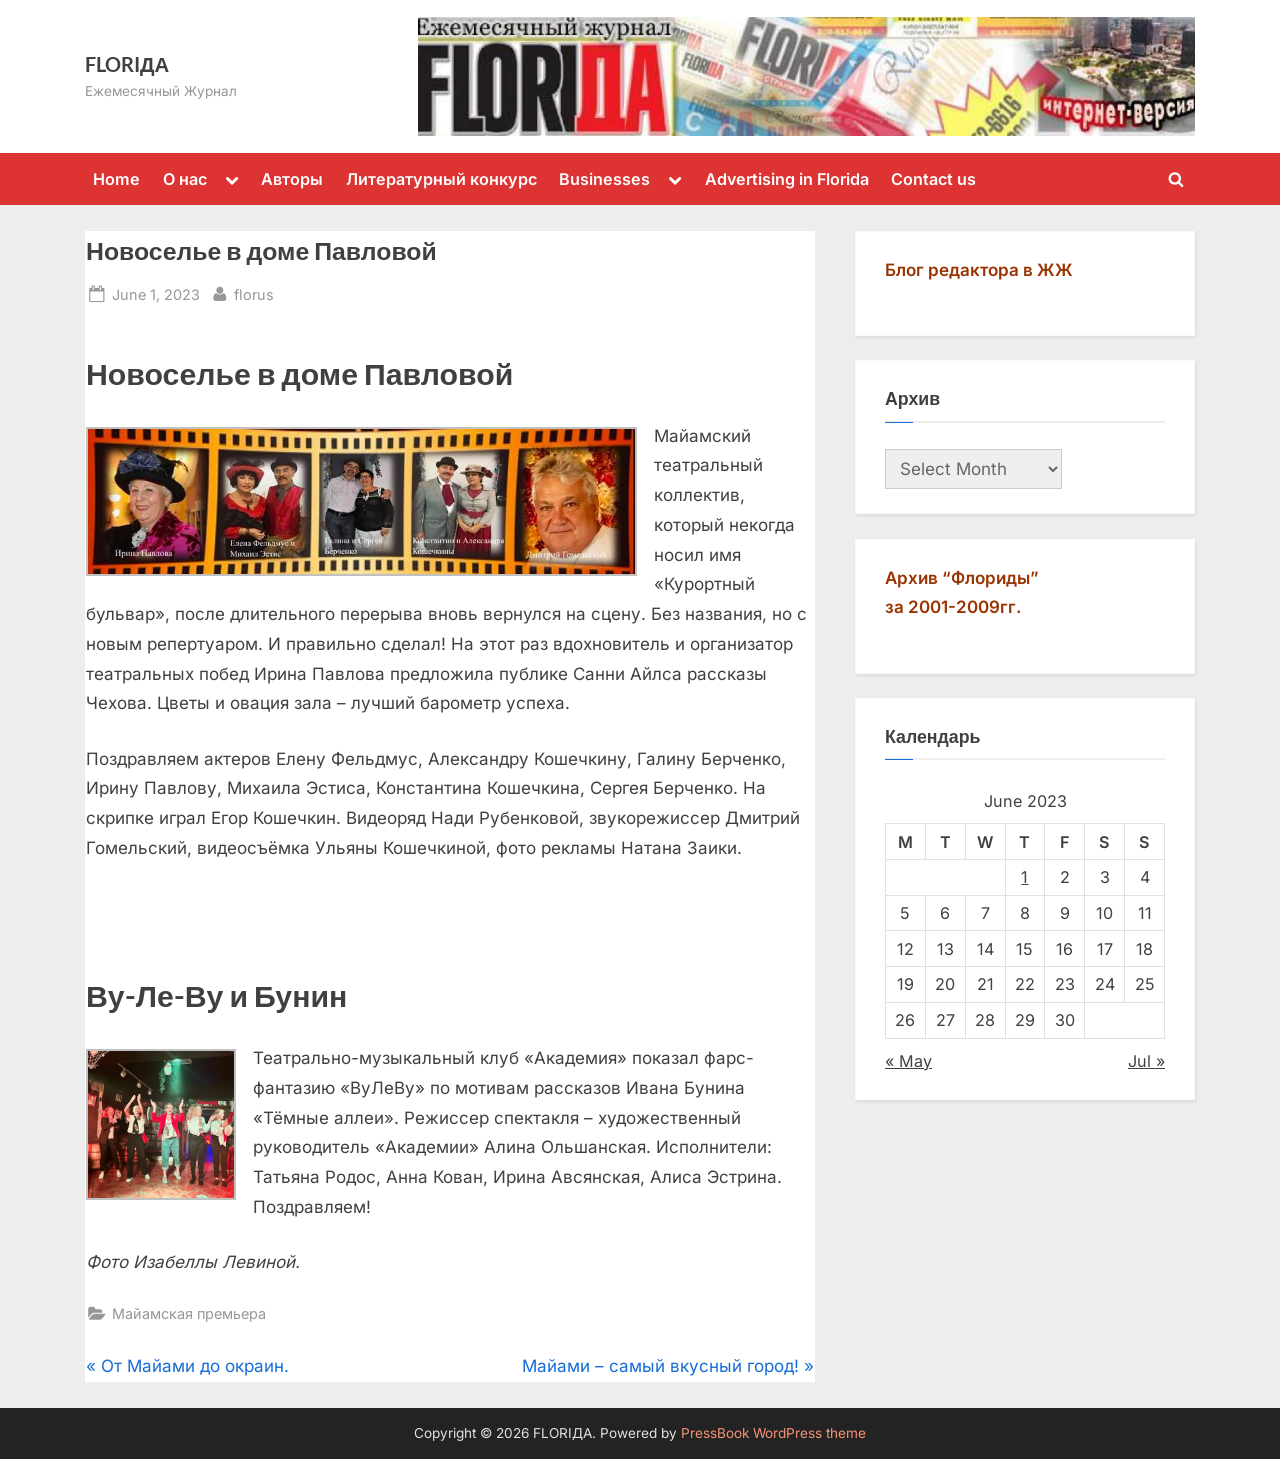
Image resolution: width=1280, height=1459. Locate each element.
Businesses (604, 179)
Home (116, 179)
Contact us (933, 179)
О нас (185, 179)
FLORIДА (127, 64)
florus (254, 292)
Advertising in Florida (787, 179)
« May (908, 1061)
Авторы (292, 179)
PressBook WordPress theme (773, 1433)
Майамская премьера (189, 1313)
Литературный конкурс (441, 179)
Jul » (1146, 1061)
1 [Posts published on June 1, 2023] (1024, 877)
